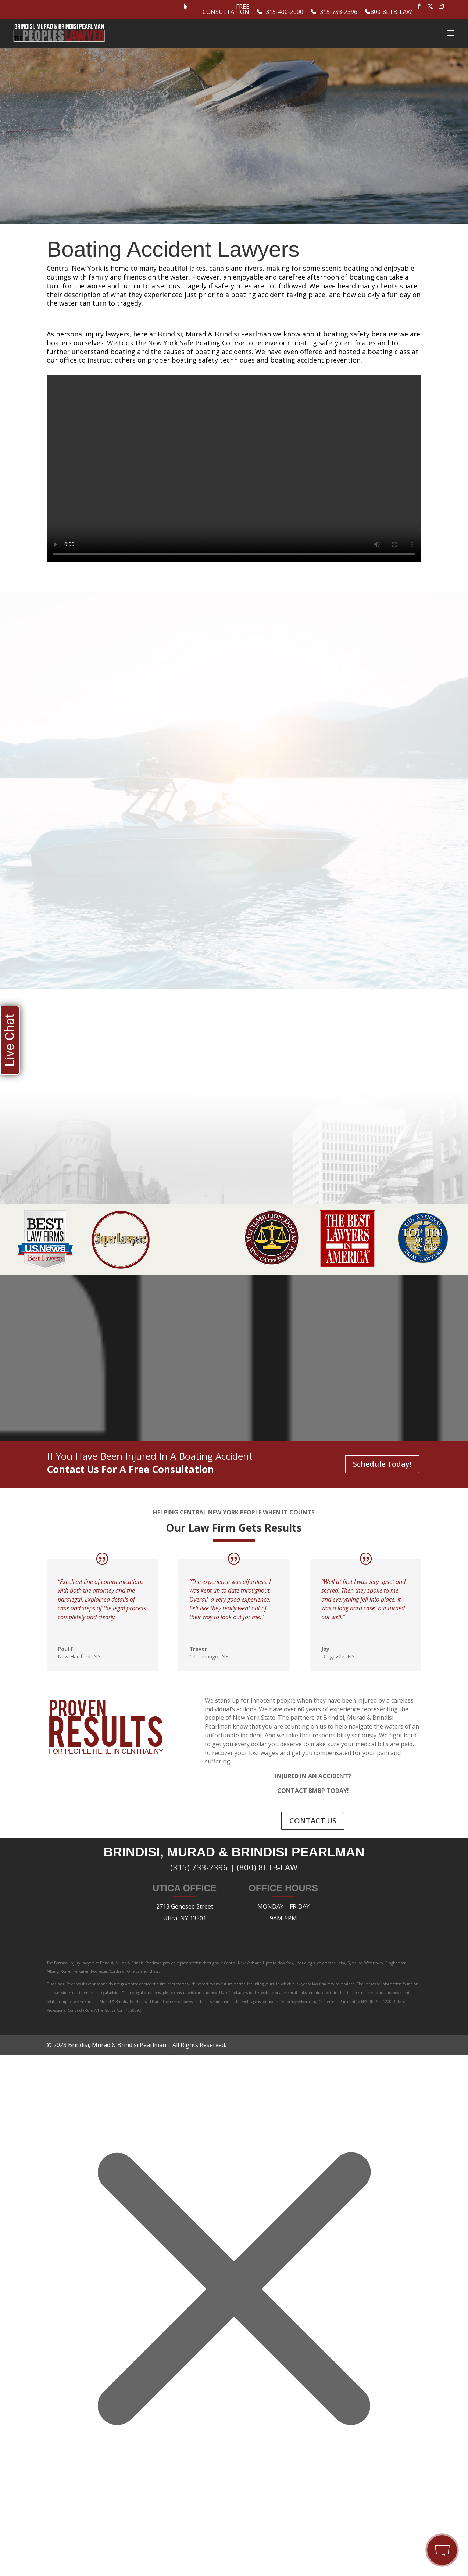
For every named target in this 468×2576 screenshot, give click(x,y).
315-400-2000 (284, 12)
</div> (55, 2545)
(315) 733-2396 (199, 1860)
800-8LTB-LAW (391, 12)
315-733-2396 (338, 12)
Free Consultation (226, 10)
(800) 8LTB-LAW (267, 1860)
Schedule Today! (382, 1457)
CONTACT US (312, 1814)
